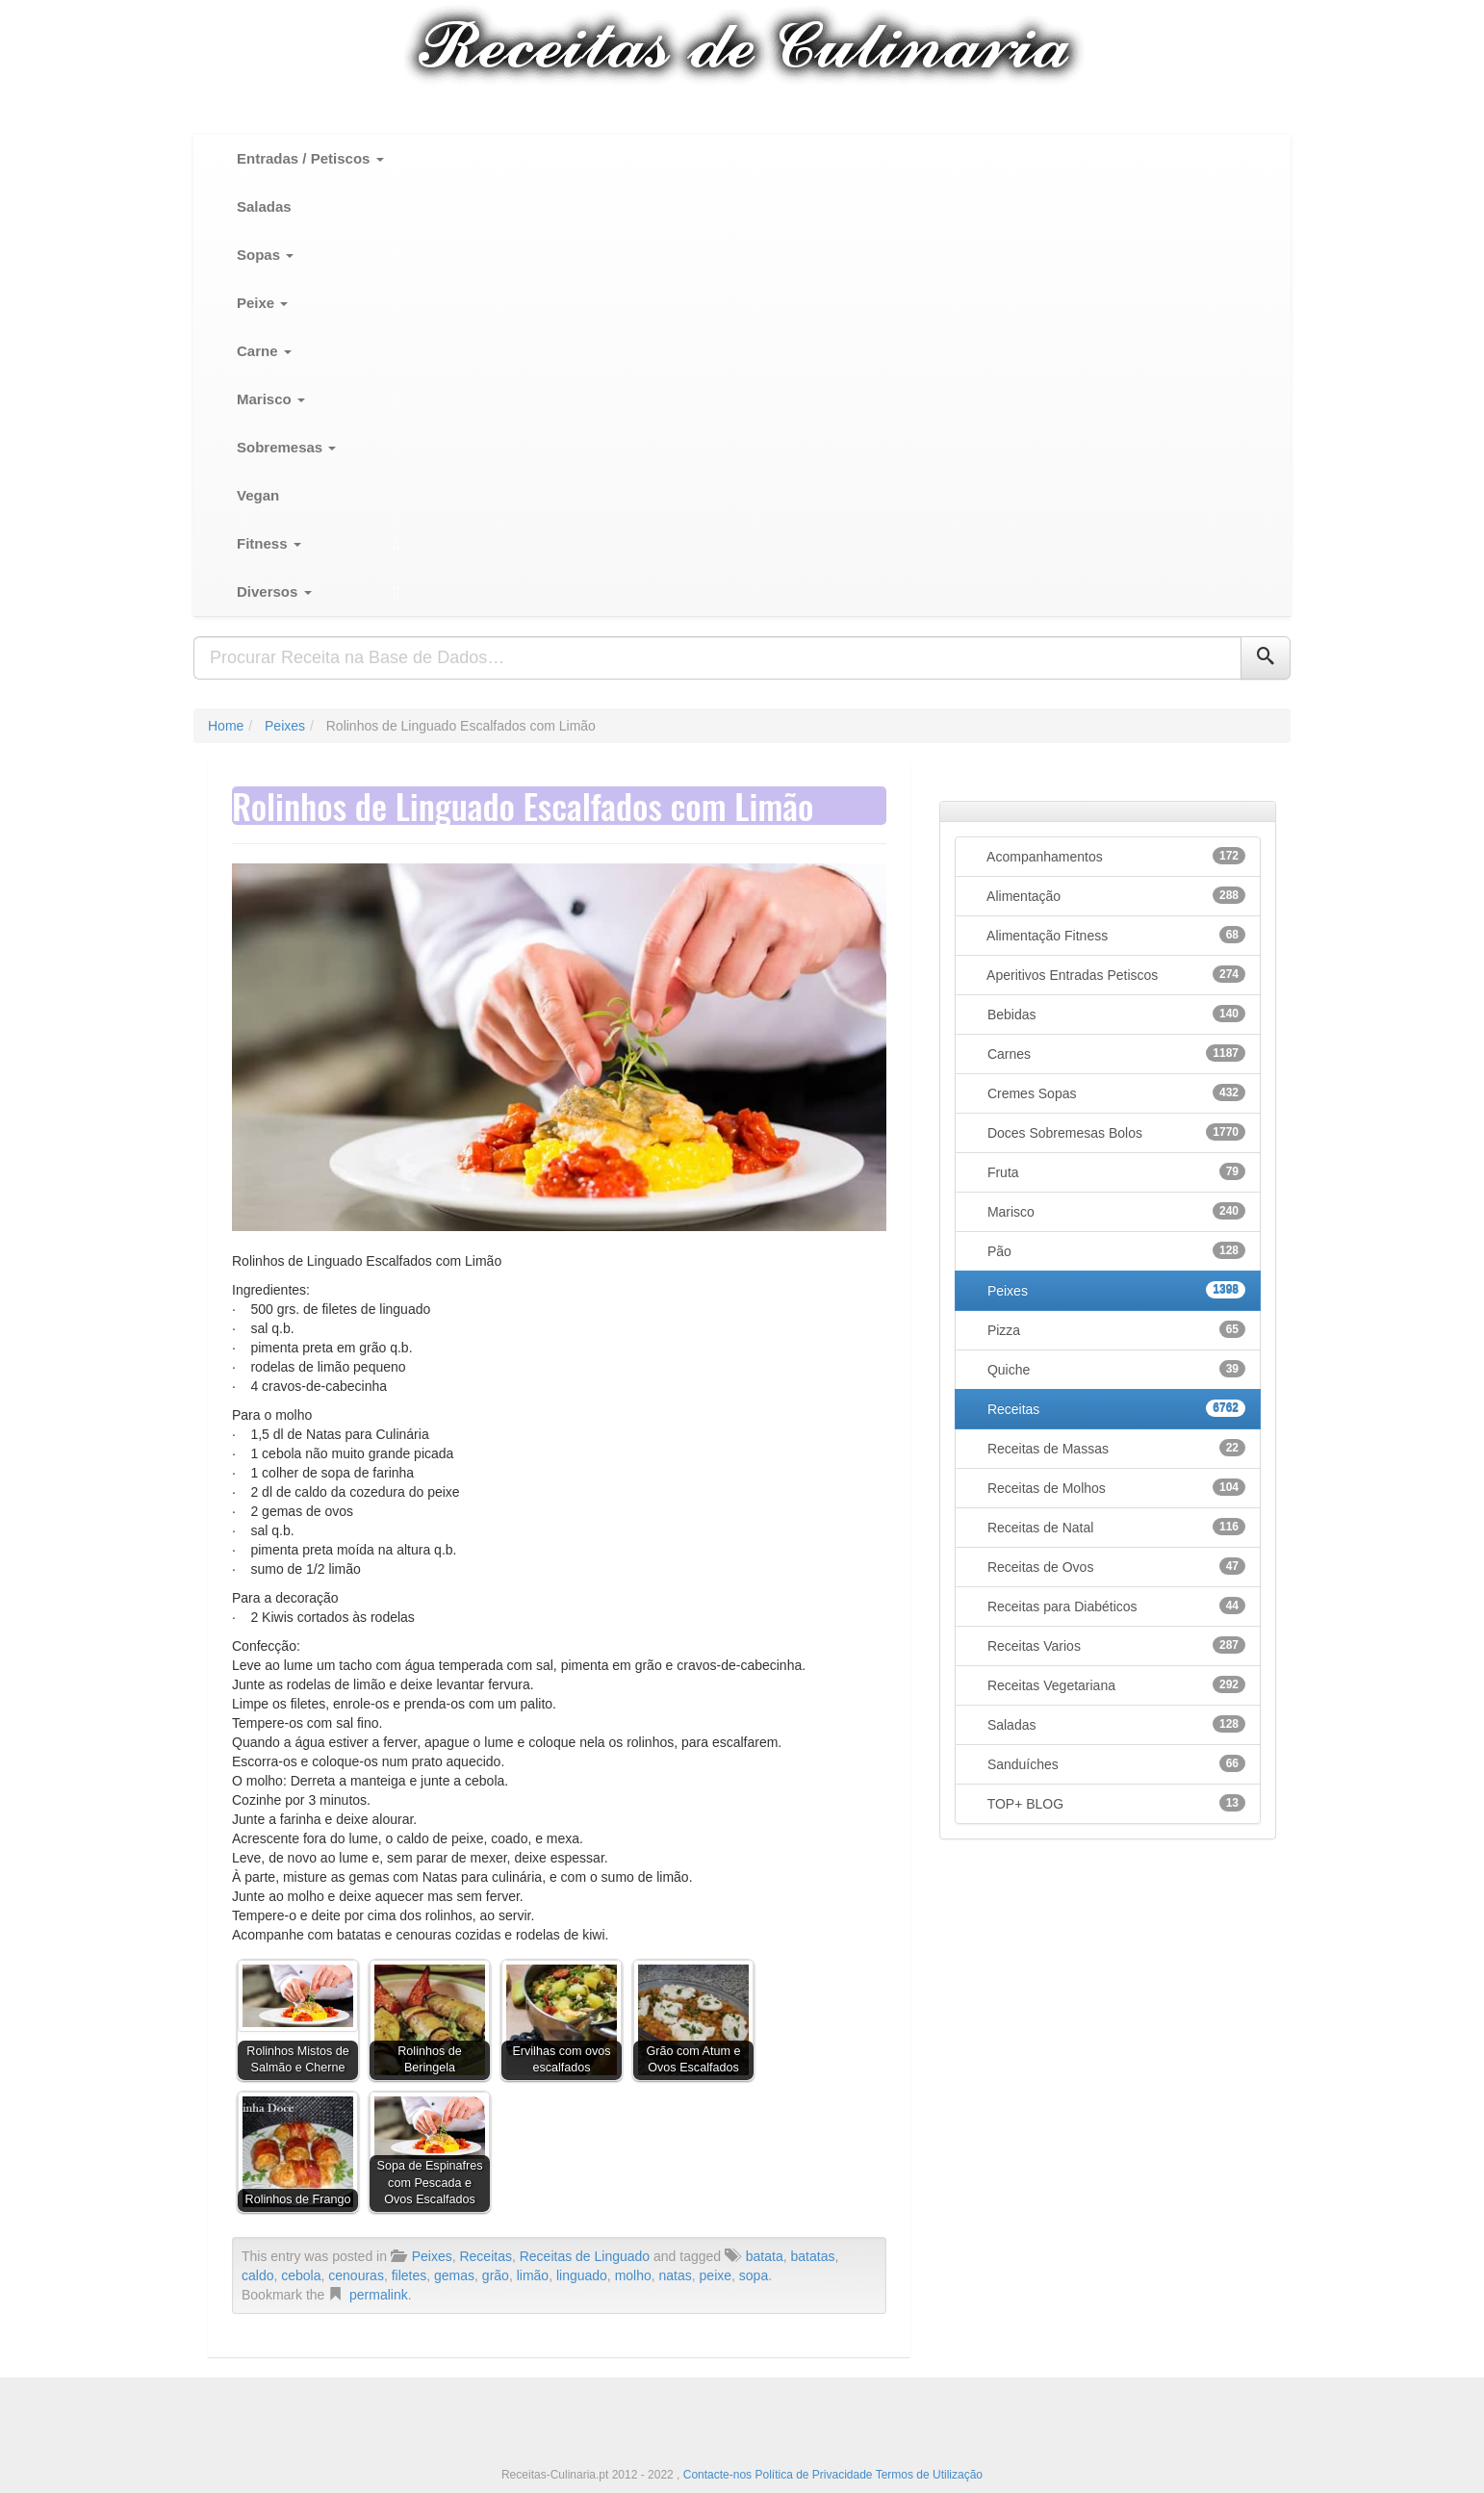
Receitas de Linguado (585, 2256)
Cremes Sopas (1114, 1092)
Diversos (274, 591)
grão (495, 2275)
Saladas (264, 206)
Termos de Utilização (929, 2474)
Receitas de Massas (1114, 1447)
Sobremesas (286, 447)
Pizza (1114, 1329)
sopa (753, 2275)
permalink (378, 2294)
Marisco (271, 399)
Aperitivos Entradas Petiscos (1114, 974)
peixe (715, 2275)
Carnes (1114, 1053)
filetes (409, 2275)
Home (225, 725)
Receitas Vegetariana (1114, 1684)
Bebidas (1114, 1013)
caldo (257, 2275)
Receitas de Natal (1114, 1526)
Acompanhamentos (1114, 855)
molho (633, 2275)
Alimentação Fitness (1114, 934)
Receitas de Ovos (1114, 1566)
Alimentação (1114, 895)
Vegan (258, 495)
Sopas (265, 254)
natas (675, 2275)
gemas (454, 2275)
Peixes (285, 725)
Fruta (1114, 1171)
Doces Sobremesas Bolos (1114, 1132)
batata (764, 2256)
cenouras (356, 2275)
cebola (300, 2275)
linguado (581, 2275)
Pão (1114, 1250)
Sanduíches (1114, 1763)
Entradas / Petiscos (310, 158)
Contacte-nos (719, 2474)
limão (533, 2275)
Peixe (262, 303)
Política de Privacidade (813, 2474)
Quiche (1114, 1368)
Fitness (269, 543)
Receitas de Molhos (1114, 1487)
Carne (264, 351)
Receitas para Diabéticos (1114, 1605)
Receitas (485, 2256)
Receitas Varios (1114, 1645)
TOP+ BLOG (1114, 1803)
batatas (813, 2256)
